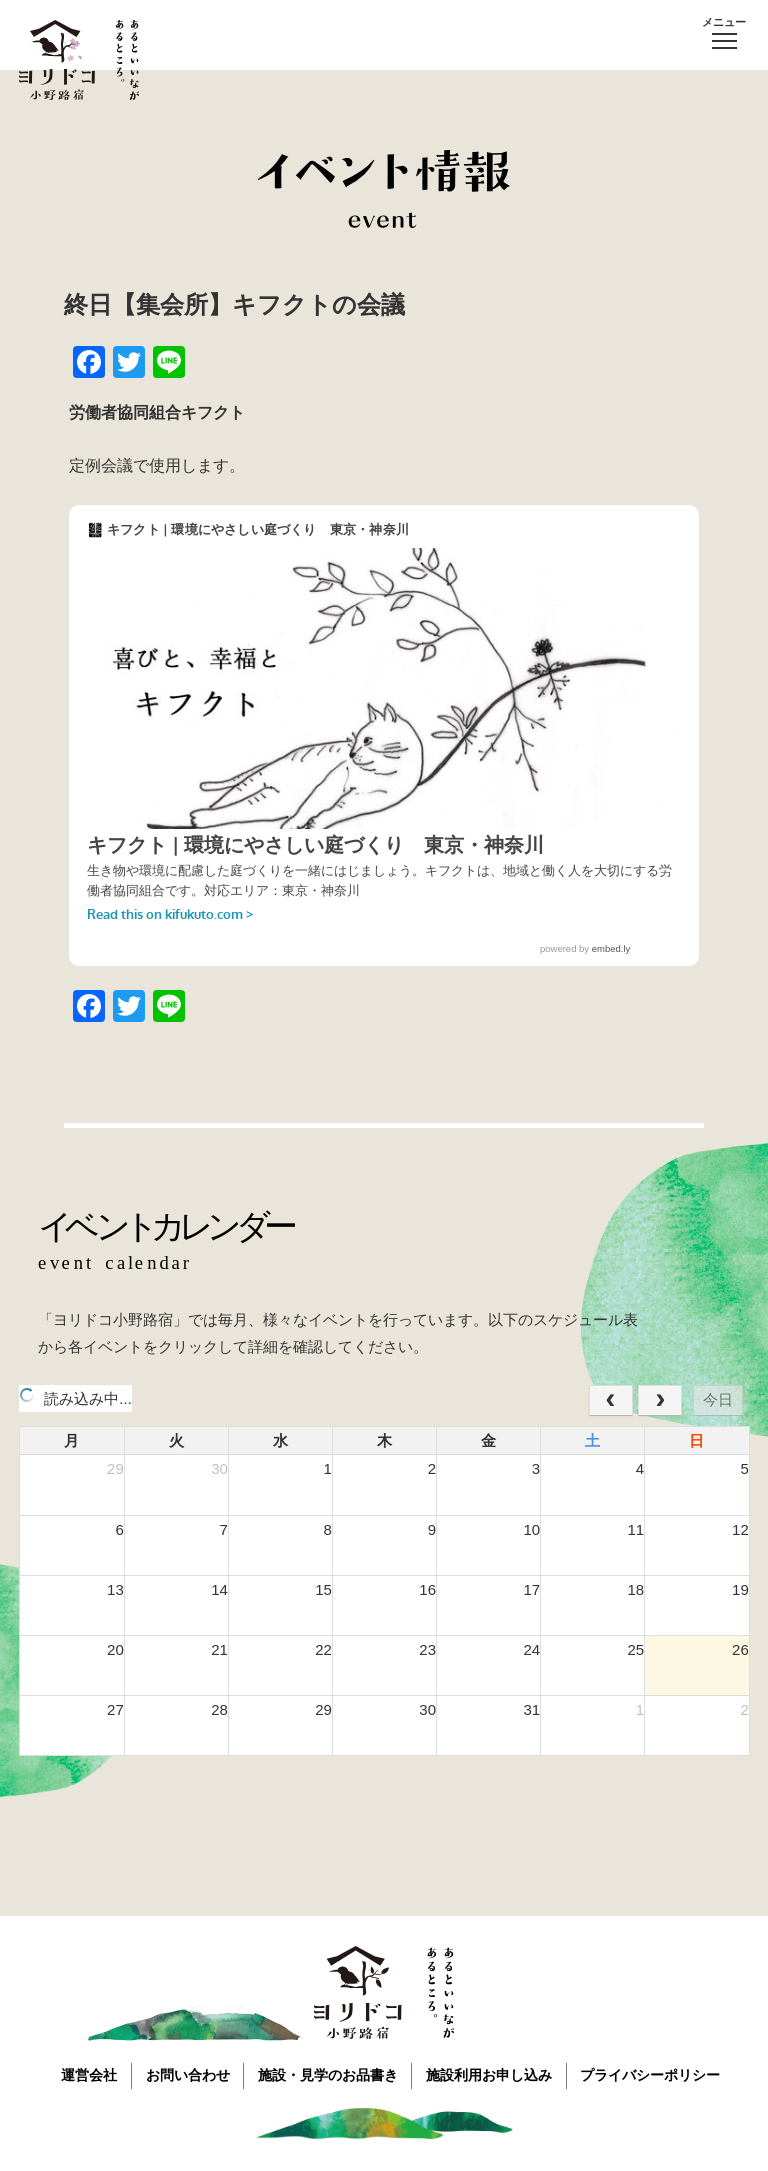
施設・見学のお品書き (329, 2074)
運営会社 (85, 2074)
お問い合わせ (186, 2074)
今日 (718, 1399)
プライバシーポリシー (657, 2074)
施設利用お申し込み (493, 2074)
